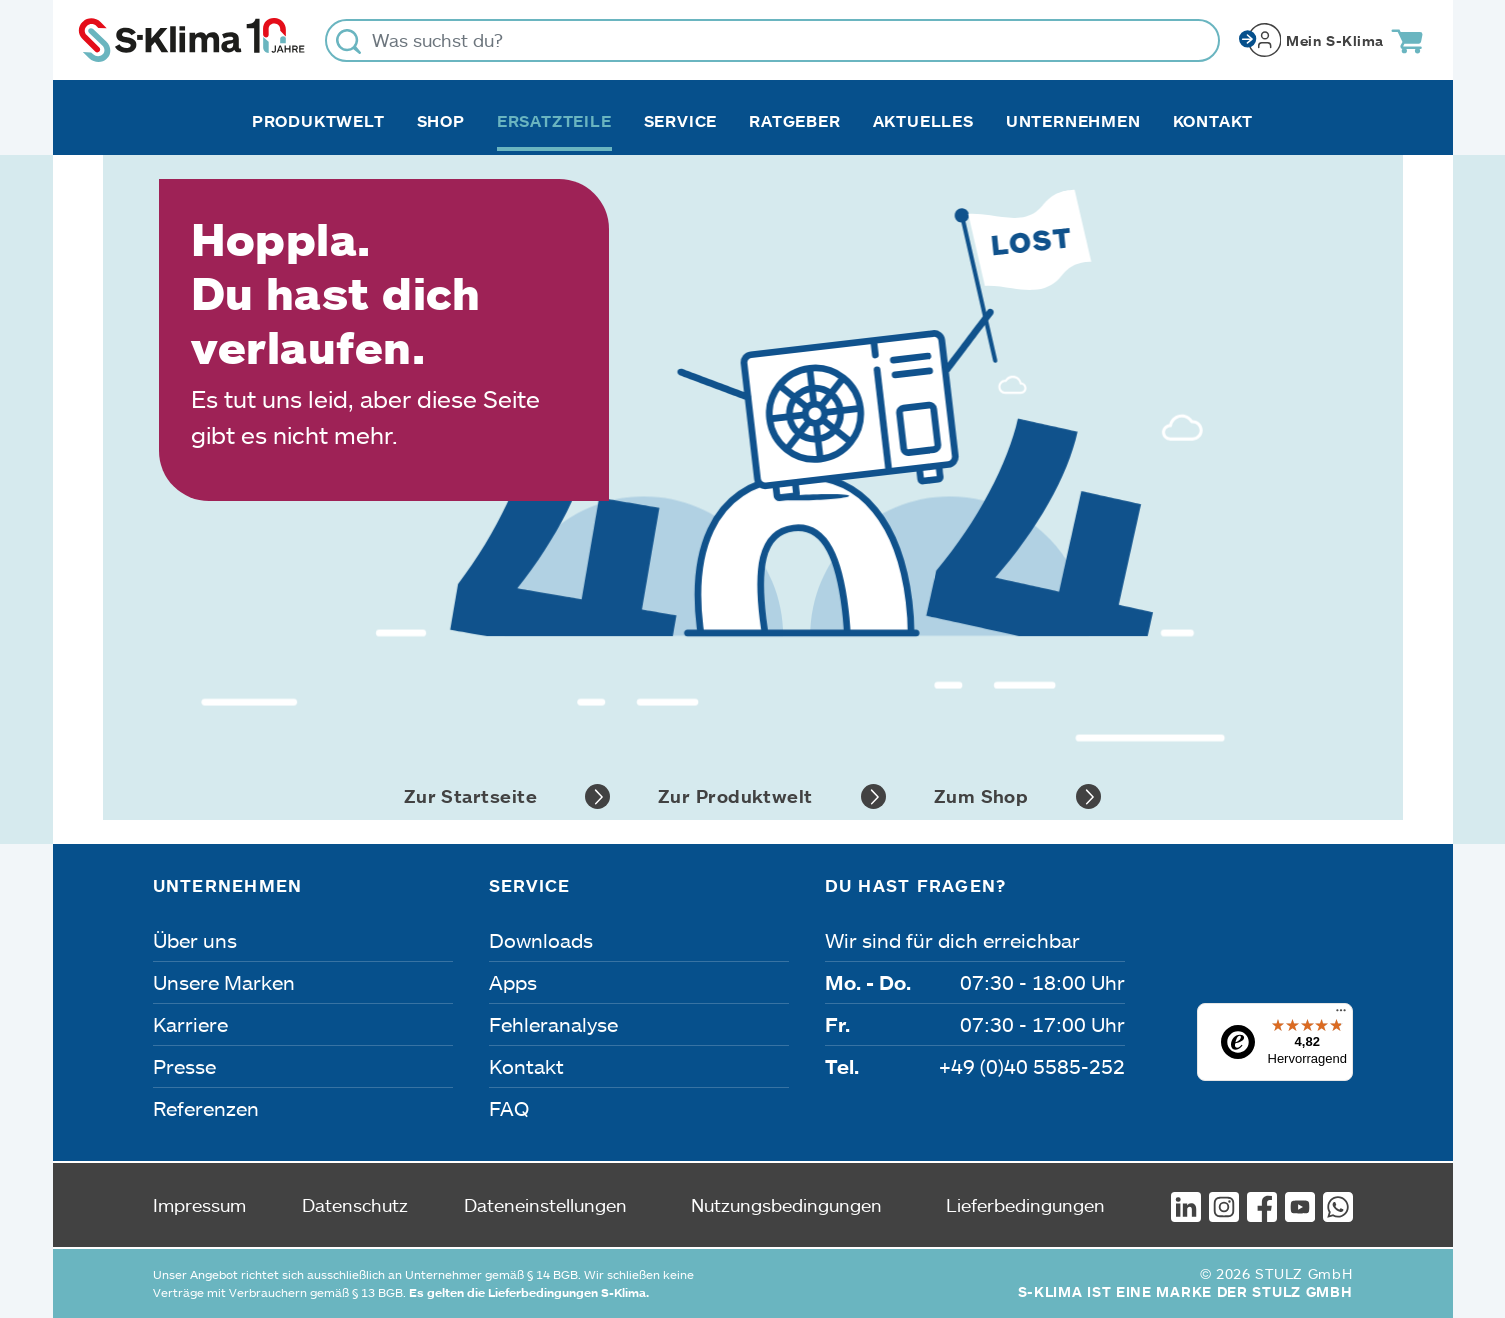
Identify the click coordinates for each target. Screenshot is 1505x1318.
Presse (184, 1066)
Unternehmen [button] (1073, 121)
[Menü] (1341, 1015)
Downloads (541, 940)
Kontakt (1213, 121)
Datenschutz (355, 1205)
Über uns (195, 940)
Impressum (199, 1205)
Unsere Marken (224, 982)
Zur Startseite (507, 796)
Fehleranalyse (553, 1024)
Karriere (190, 1024)
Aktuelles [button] (923, 121)
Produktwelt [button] (318, 121)
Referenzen (206, 1108)
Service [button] (681, 121)
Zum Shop (1018, 796)
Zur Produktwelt (772, 796)
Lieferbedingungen (1025, 1205)
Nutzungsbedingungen (786, 1205)
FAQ (509, 1108)
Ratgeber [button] (794, 121)
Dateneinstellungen (545, 1205)
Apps (513, 982)
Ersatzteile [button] (554, 121)
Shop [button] (441, 121)
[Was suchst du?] (772, 40)
